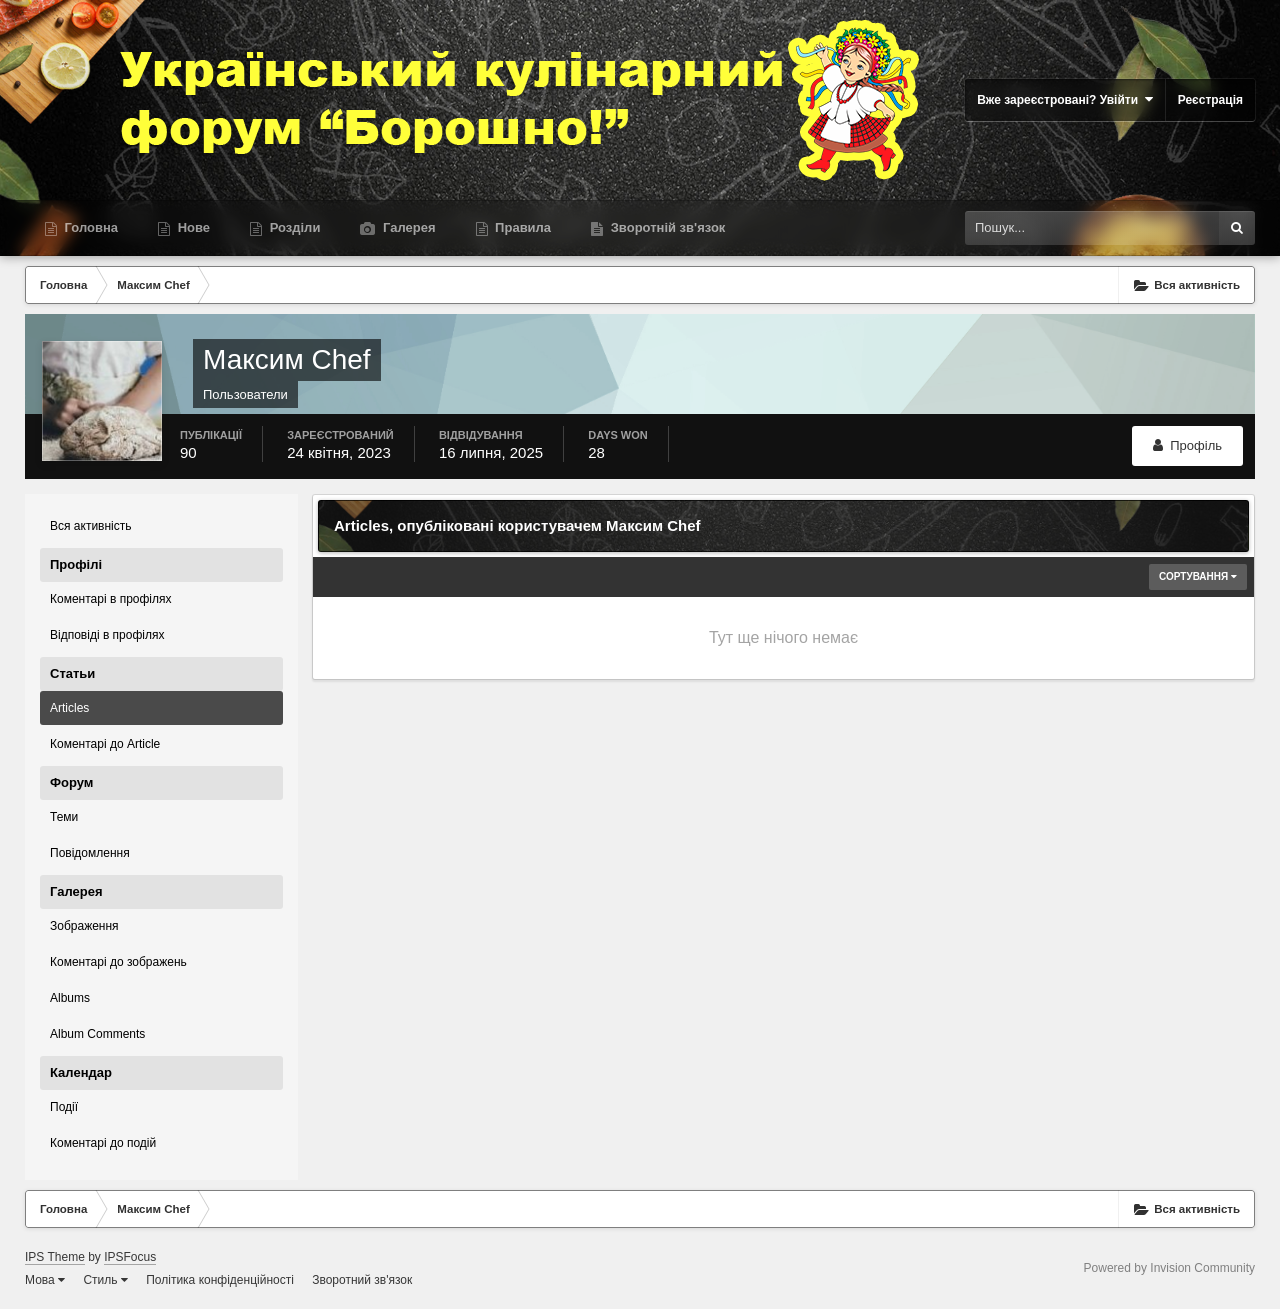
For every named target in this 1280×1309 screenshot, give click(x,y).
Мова (45, 1280)
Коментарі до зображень (118, 962)
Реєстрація (1210, 100)
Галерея (407, 227)
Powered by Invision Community (1169, 1268)
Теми (64, 817)
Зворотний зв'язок (362, 1280)
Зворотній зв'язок (666, 227)
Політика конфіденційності (220, 1280)
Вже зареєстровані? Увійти (1065, 99)
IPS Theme (55, 1257)
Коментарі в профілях (111, 599)
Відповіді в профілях (107, 635)
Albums (70, 998)
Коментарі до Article (105, 744)
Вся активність (91, 526)
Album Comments (97, 1034)
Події (64, 1107)
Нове (192, 227)
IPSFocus (130, 1257)
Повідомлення (90, 853)
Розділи (293, 227)
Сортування (1198, 576)
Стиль (105, 1280)
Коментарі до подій (103, 1143)
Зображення (84, 926)
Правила (522, 227)
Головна (89, 227)
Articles (69, 708)
